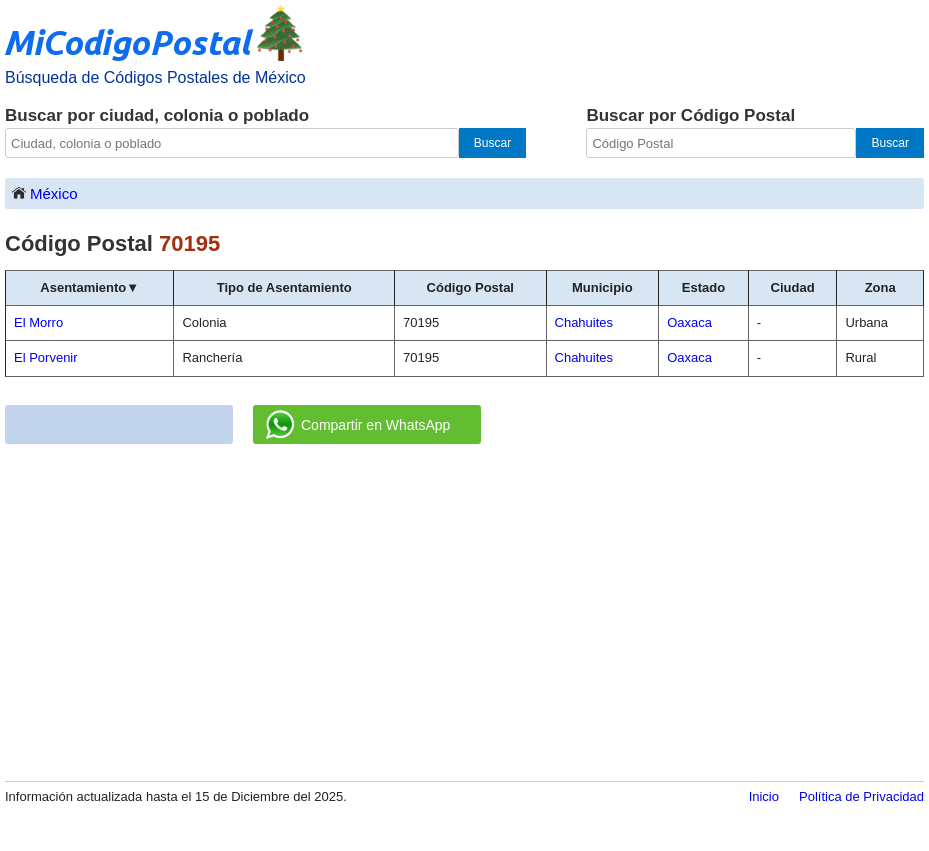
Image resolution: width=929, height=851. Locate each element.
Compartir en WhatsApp (358, 425)
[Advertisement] (464, 614)
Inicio (764, 796)
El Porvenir (46, 357)
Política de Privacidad (861, 796)
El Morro (38, 322)
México (44, 192)
